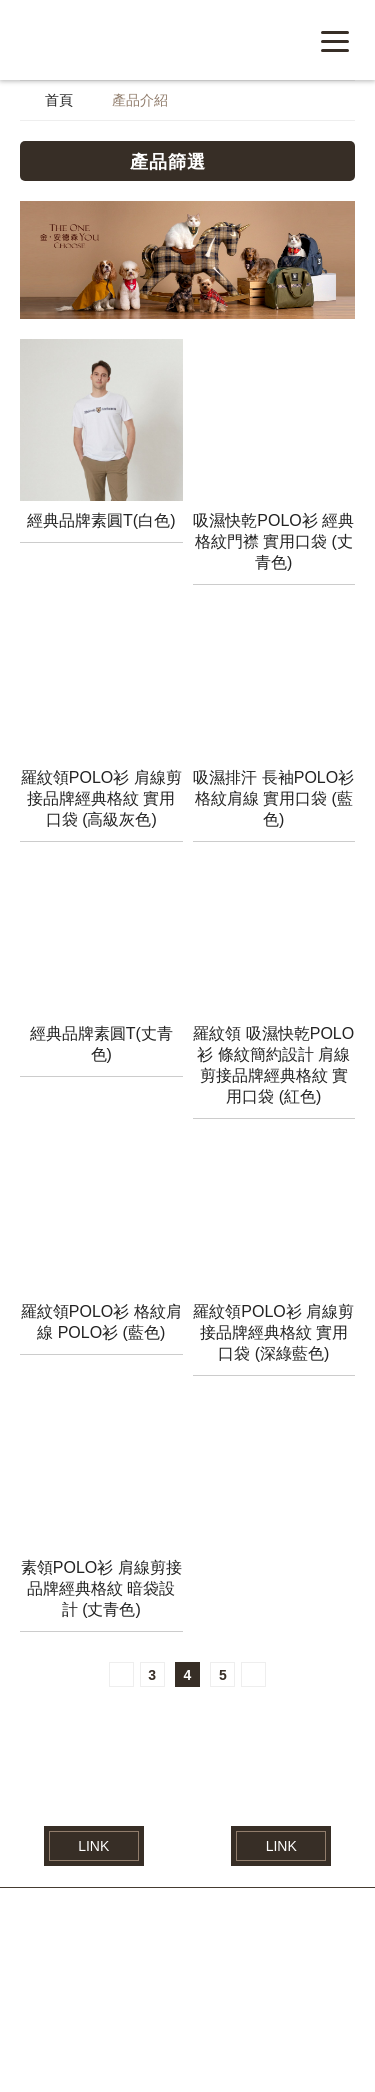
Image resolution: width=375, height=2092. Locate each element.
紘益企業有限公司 (145, 39)
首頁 (59, 102)
